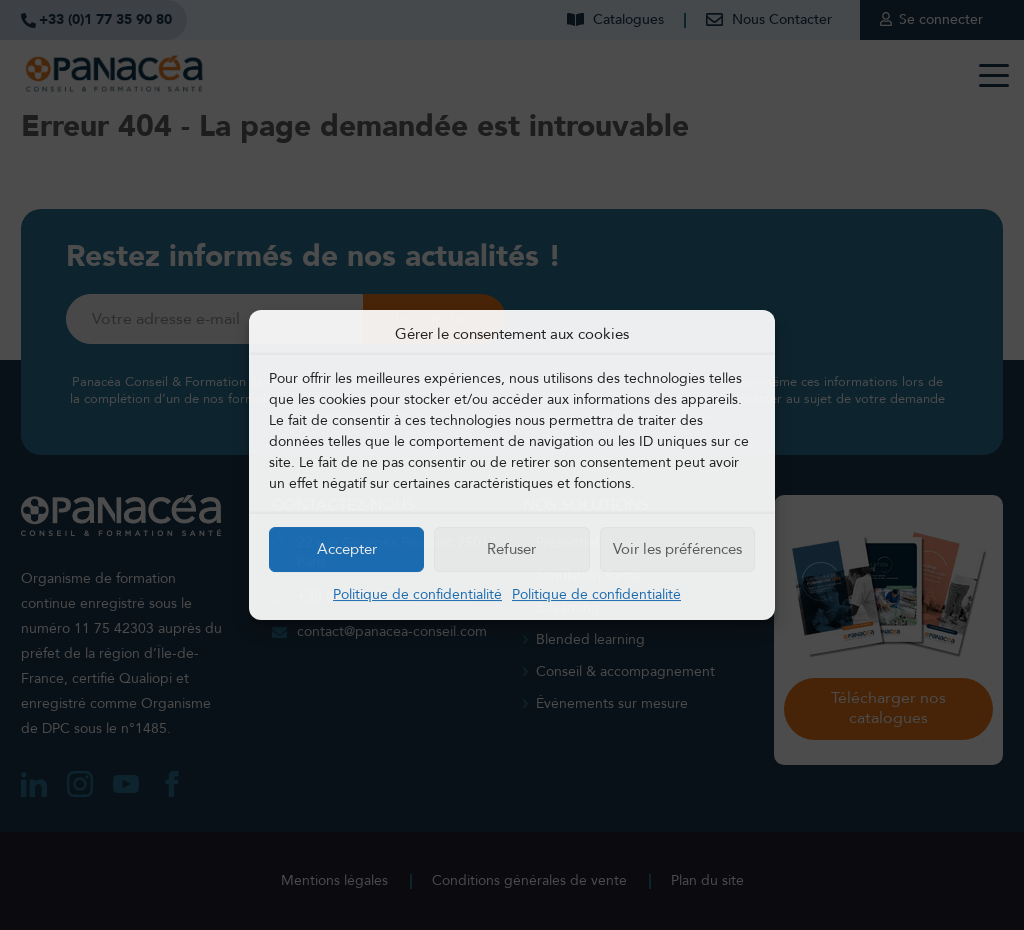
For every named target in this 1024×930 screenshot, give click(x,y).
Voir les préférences (677, 549)
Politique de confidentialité (417, 594)
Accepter (347, 549)
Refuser (511, 549)
